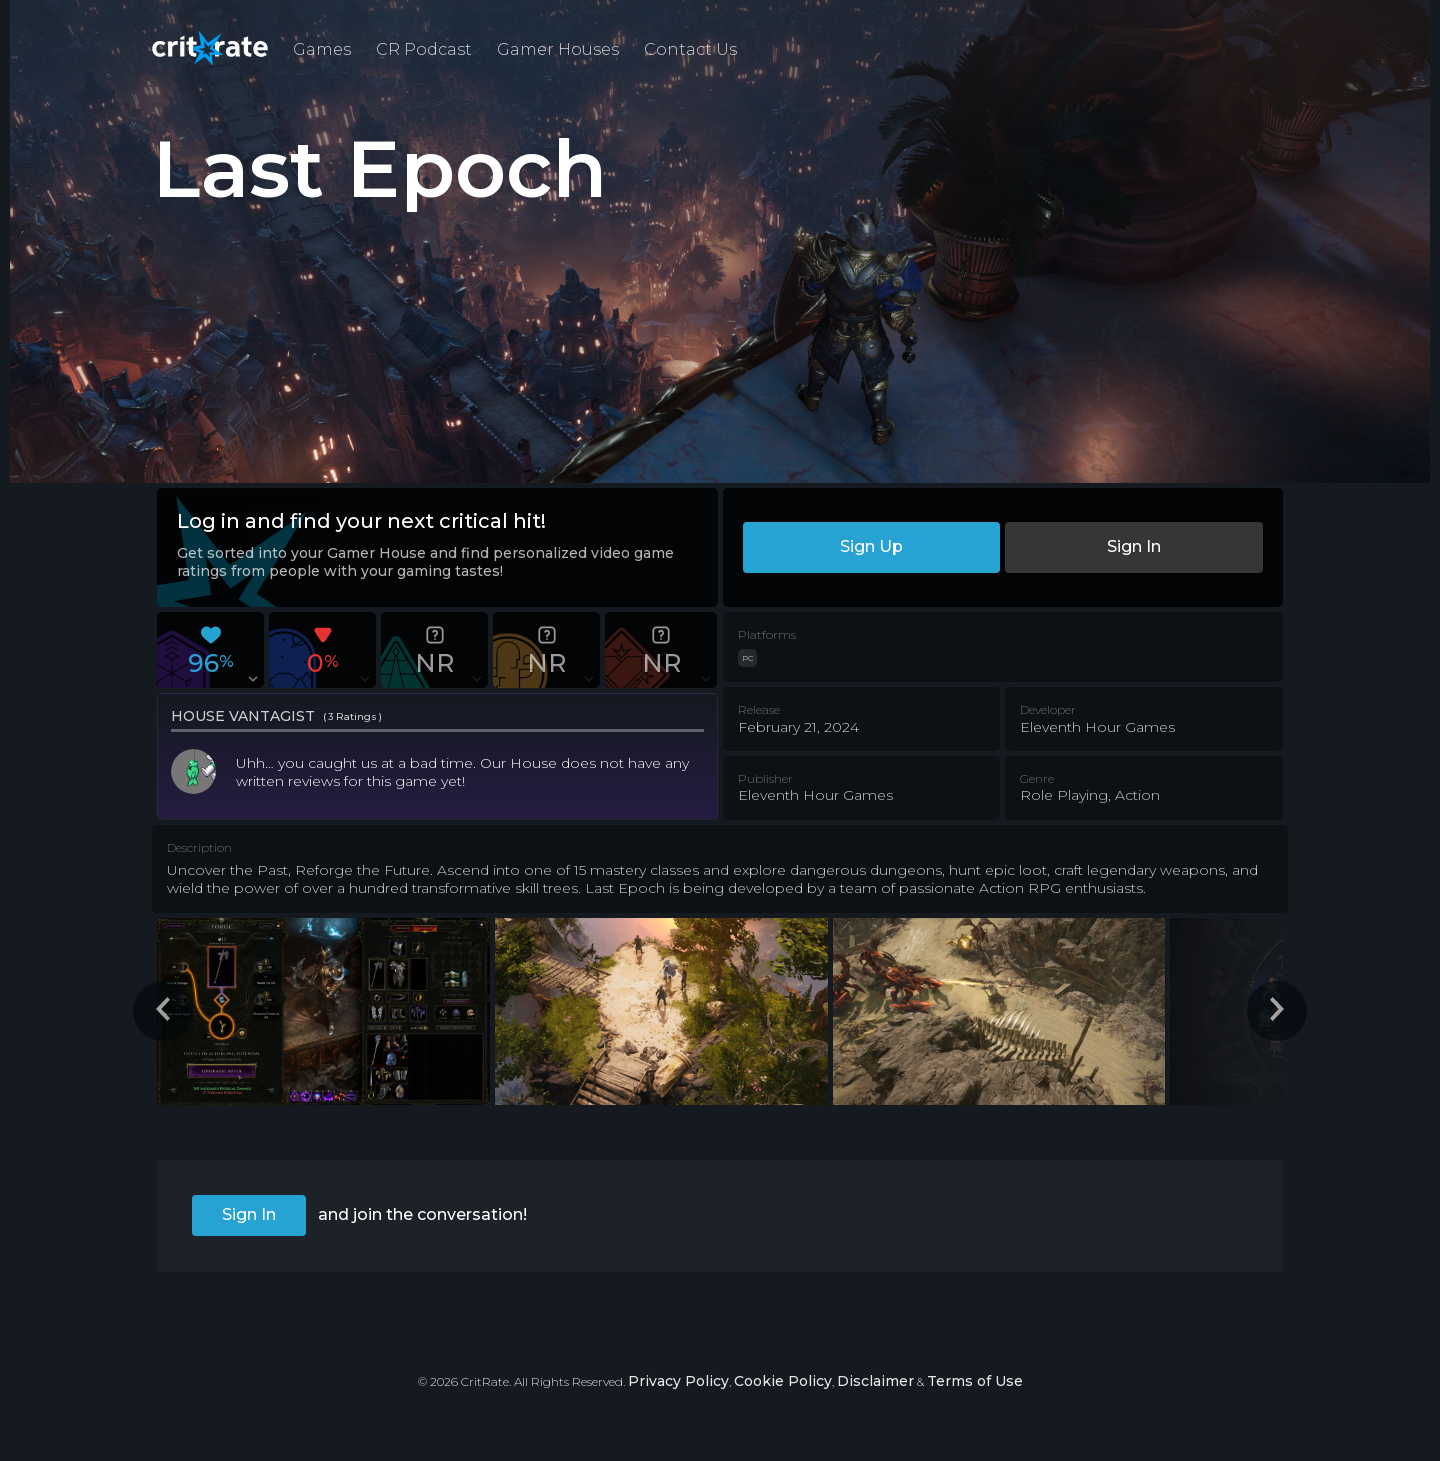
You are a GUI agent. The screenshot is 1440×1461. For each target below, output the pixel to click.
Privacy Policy (678, 1381)
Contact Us (690, 49)
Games (322, 49)
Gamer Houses (558, 49)
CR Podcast (424, 49)
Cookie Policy (783, 1381)
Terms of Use (975, 1381)
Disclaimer (875, 1381)
